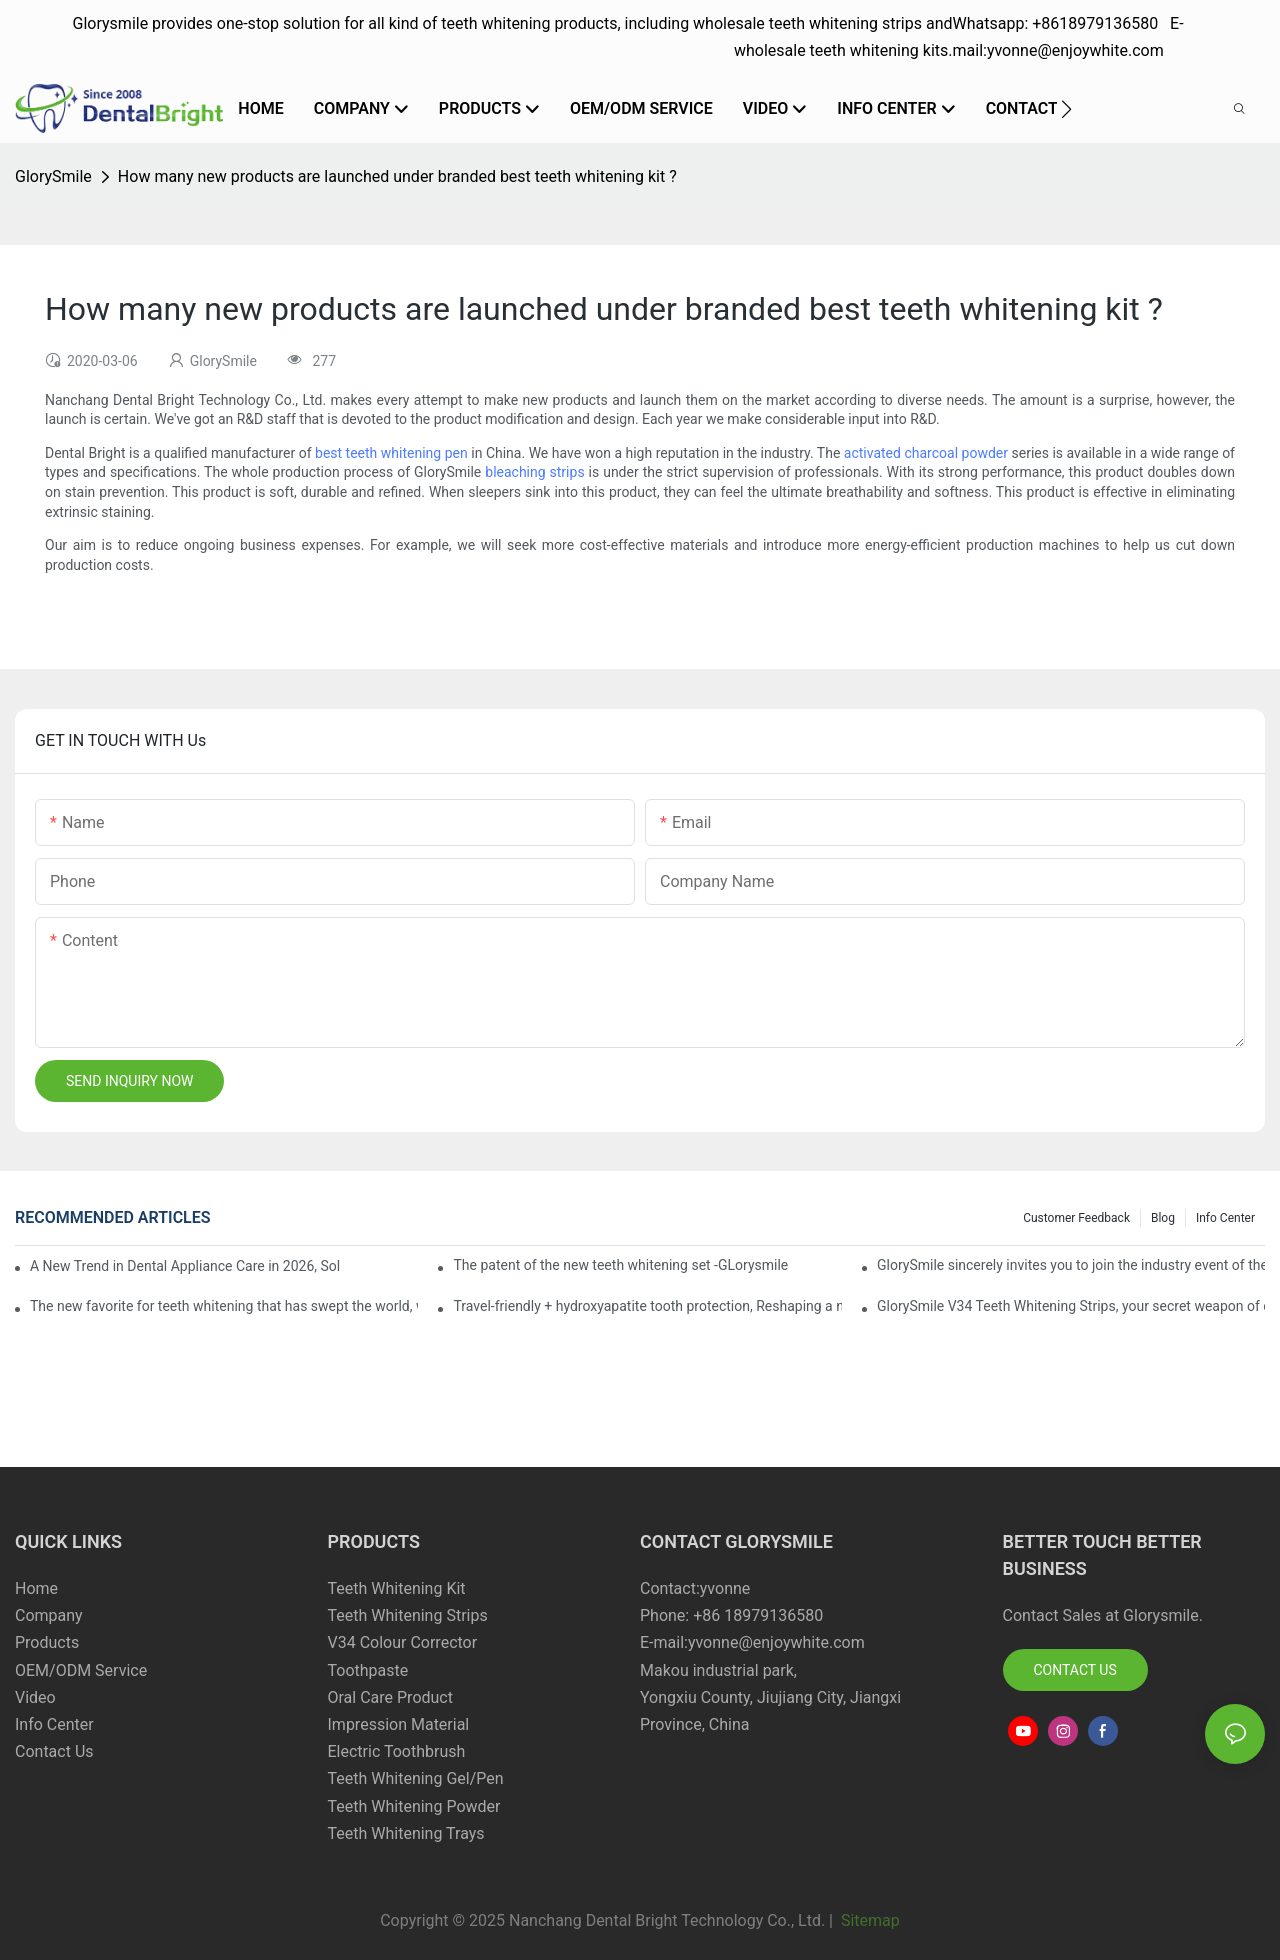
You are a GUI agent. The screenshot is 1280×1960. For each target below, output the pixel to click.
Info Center (1225, 1218)
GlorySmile (53, 176)
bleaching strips (534, 472)
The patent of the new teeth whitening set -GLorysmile (620, 1265)
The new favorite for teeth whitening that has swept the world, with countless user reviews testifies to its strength (224, 1306)
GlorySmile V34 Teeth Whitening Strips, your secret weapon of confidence (1071, 1306)
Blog (1163, 1218)
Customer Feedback (1076, 1218)
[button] (1066, 109)
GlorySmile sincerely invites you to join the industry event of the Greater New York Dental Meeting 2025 (1071, 1265)
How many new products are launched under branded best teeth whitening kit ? (397, 176)
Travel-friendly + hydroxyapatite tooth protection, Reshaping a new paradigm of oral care (647, 1306)
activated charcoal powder (926, 453)
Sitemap (868, 1920)
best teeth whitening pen (391, 453)
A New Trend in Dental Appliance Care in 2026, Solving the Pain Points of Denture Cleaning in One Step (185, 1266)
